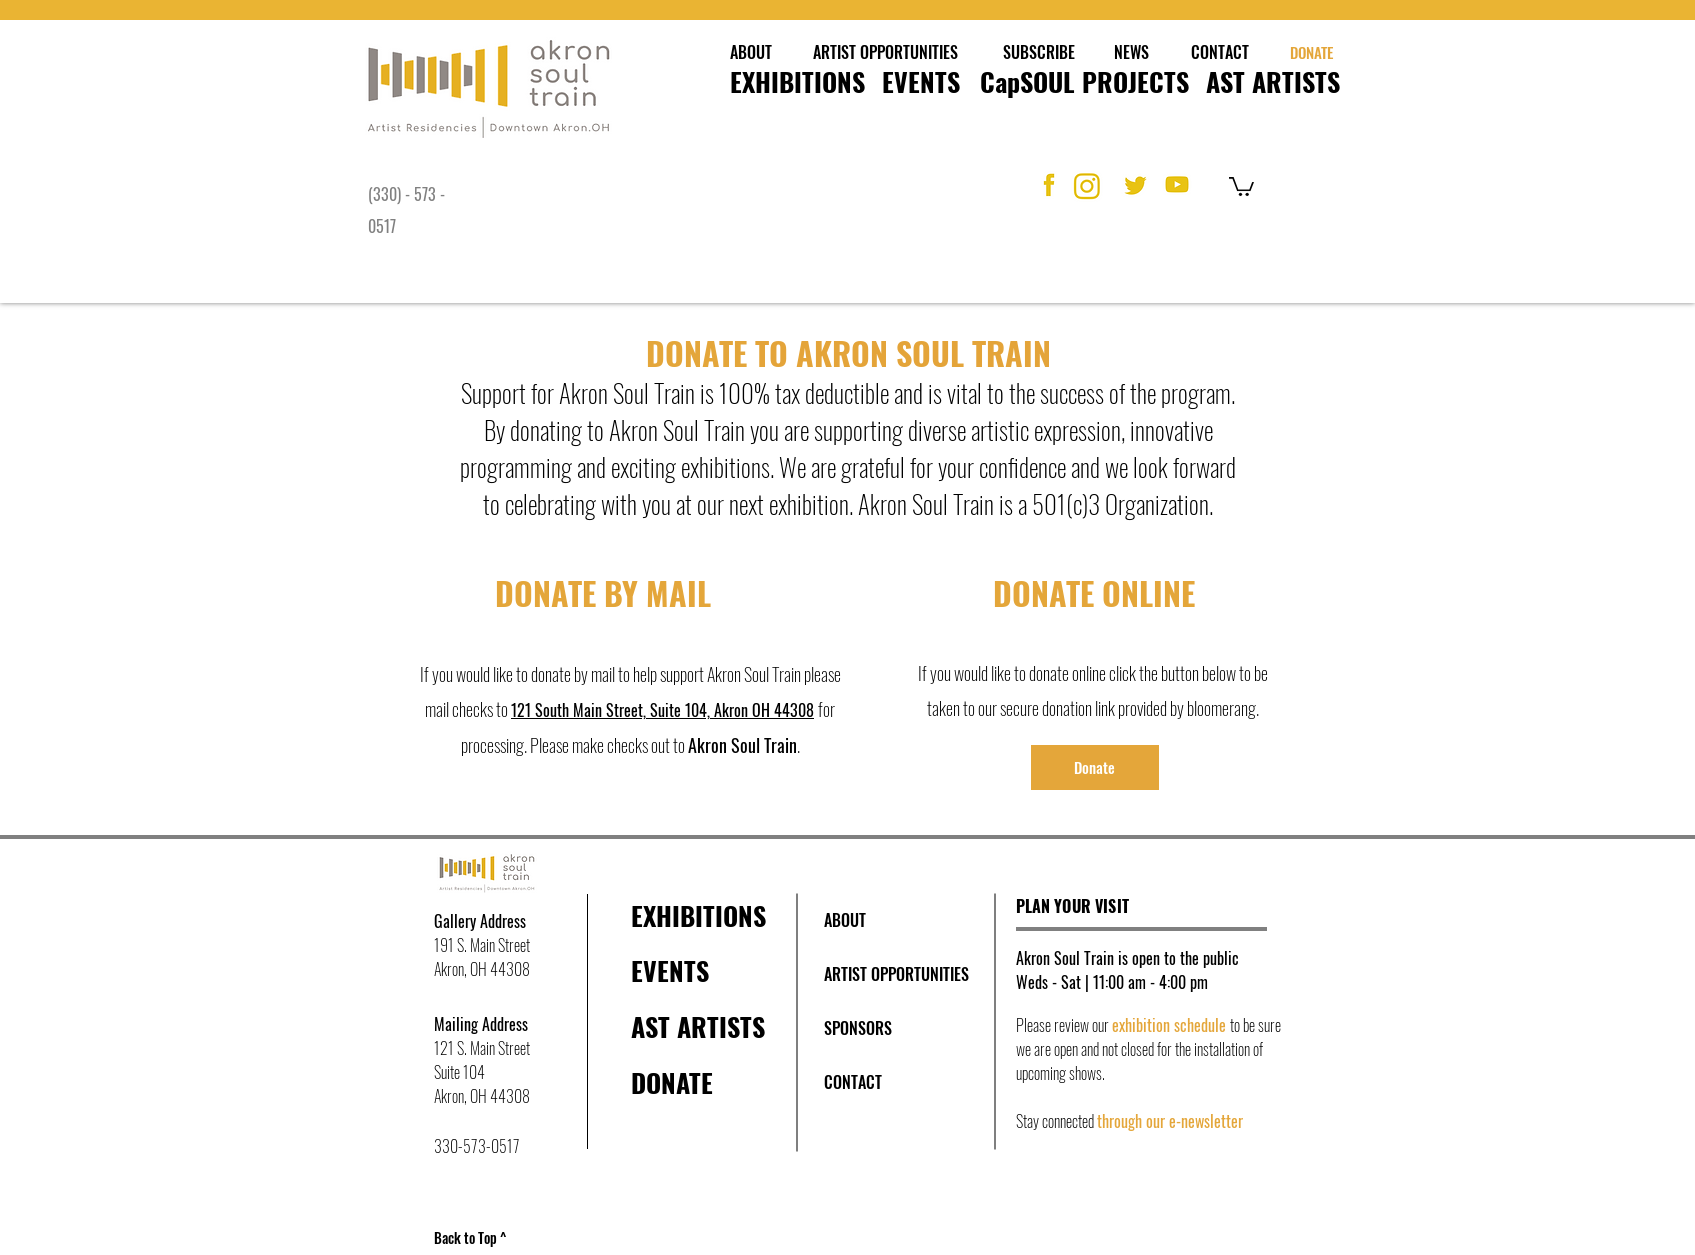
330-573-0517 (477, 1146)
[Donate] (1095, 767)
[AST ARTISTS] (1273, 82)
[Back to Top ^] (475, 1238)
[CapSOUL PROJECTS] (1084, 82)
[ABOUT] (751, 52)
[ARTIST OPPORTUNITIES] (886, 52)
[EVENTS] (921, 82)
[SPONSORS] (858, 1028)
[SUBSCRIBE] (1039, 52)
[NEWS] (1131, 52)
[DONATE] (1312, 52)
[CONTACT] (1220, 52)
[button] (1241, 185)
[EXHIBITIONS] (797, 82)
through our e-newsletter (1170, 1121)
